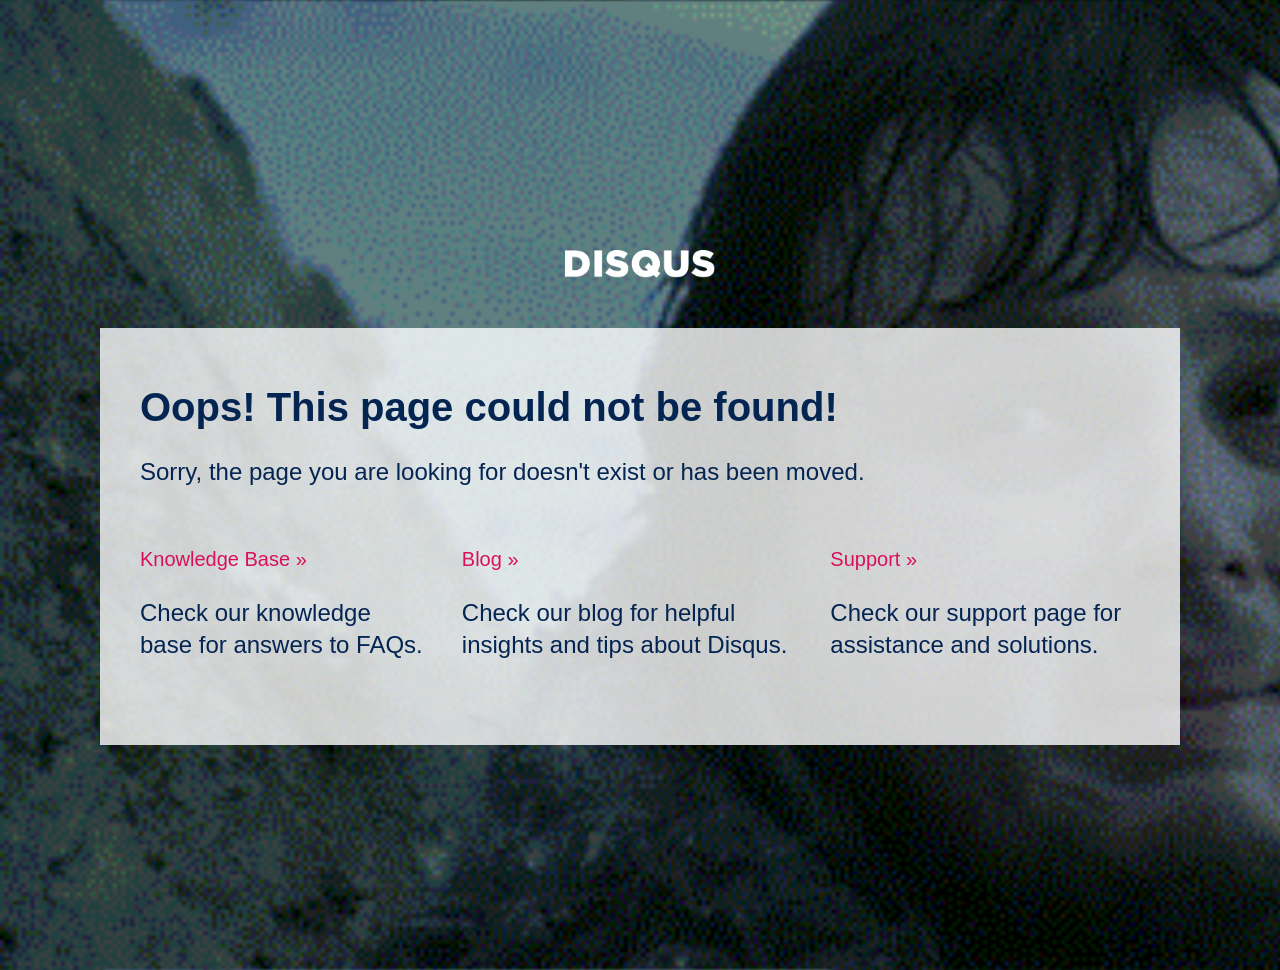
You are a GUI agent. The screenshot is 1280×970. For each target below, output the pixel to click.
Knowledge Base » (223, 559)
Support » (873, 559)
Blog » (490, 559)
